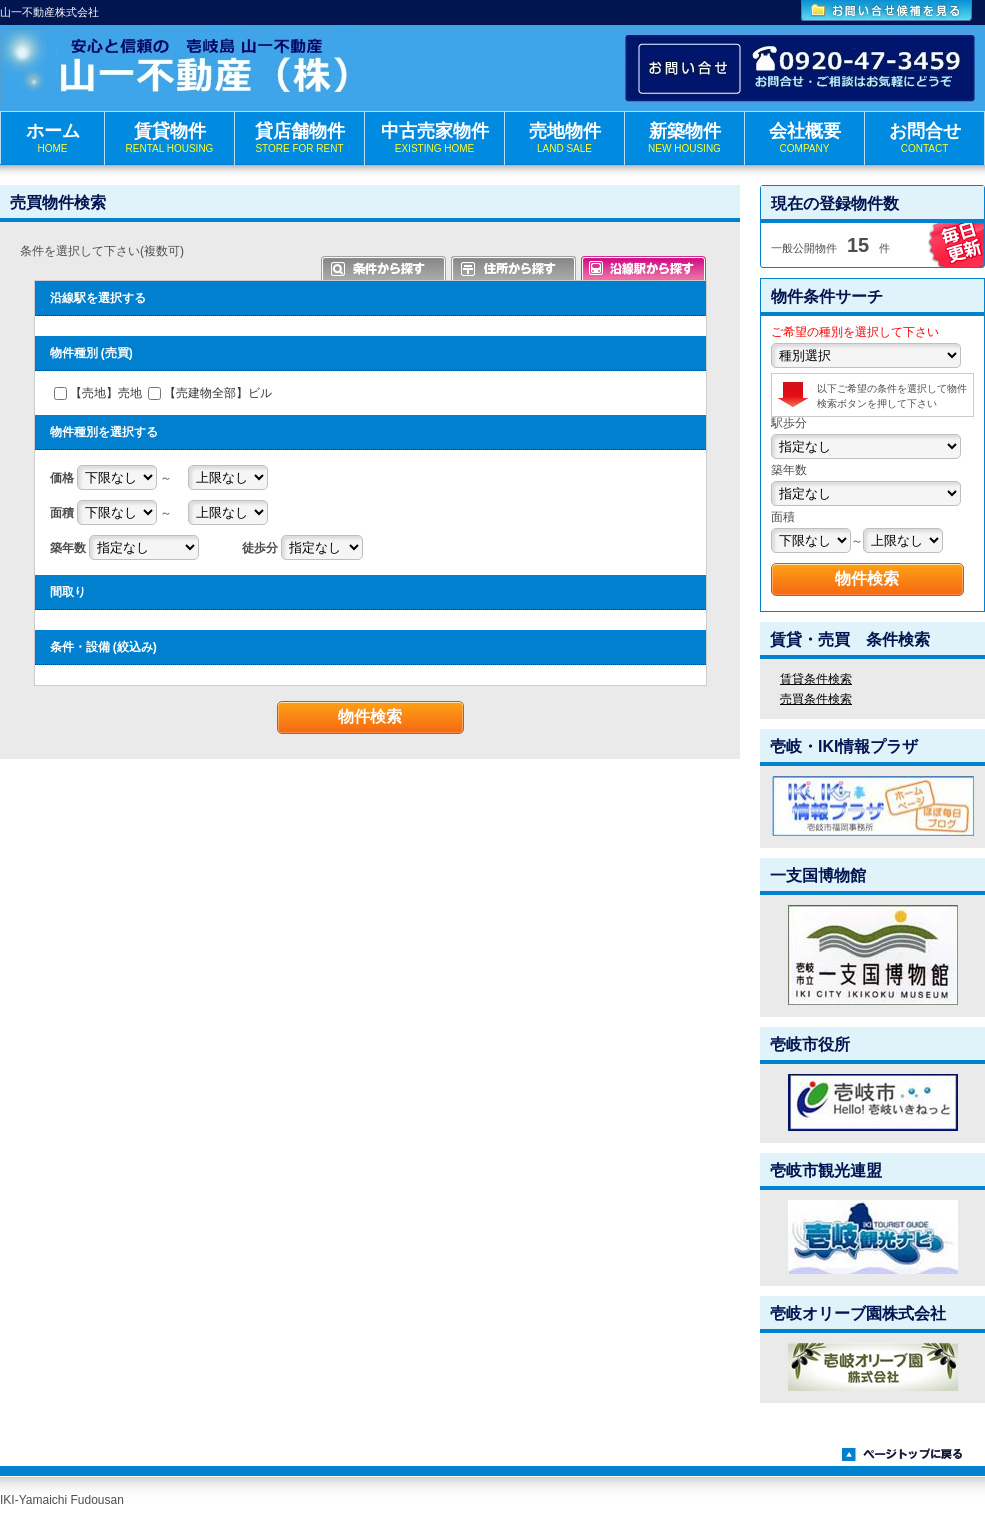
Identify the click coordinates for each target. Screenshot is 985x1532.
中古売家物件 (434, 137)
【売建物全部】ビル (218, 393)
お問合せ (924, 137)
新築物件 (684, 137)
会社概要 (804, 137)
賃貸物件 (169, 137)
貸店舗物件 (299, 137)
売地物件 (564, 137)
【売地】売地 (106, 393)
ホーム (52, 137)
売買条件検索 (816, 699)
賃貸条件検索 (816, 679)
